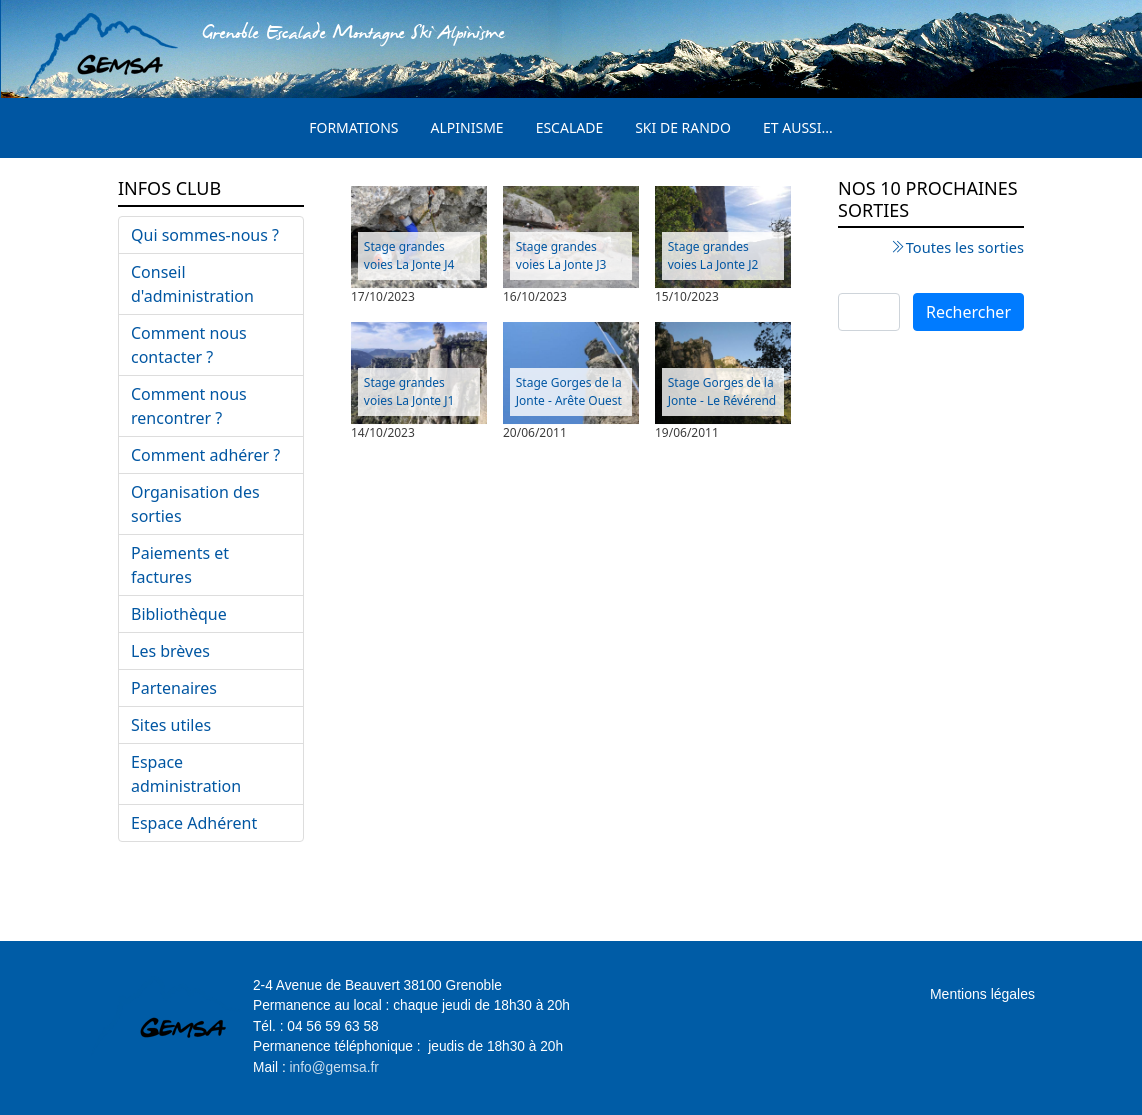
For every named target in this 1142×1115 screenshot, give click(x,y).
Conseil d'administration (192, 284)
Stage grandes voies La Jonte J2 (713, 255)
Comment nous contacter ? (189, 345)
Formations (353, 127)
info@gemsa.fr (334, 1067)
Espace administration (186, 774)
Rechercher (968, 312)
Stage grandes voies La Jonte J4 (409, 255)
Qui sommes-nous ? (205, 235)
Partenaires (174, 688)
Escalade (570, 127)
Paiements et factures (180, 565)
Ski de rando (683, 127)
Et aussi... (798, 127)
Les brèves (170, 651)
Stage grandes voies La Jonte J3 (561, 255)
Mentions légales (982, 994)
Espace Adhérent (194, 823)
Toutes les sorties (965, 247)
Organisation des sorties (195, 504)
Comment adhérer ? (205, 455)
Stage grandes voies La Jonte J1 (409, 391)
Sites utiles (171, 725)
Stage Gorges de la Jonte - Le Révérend (722, 391)
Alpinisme (467, 127)
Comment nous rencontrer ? (189, 406)
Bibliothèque (179, 614)
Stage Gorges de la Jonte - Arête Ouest (569, 391)
